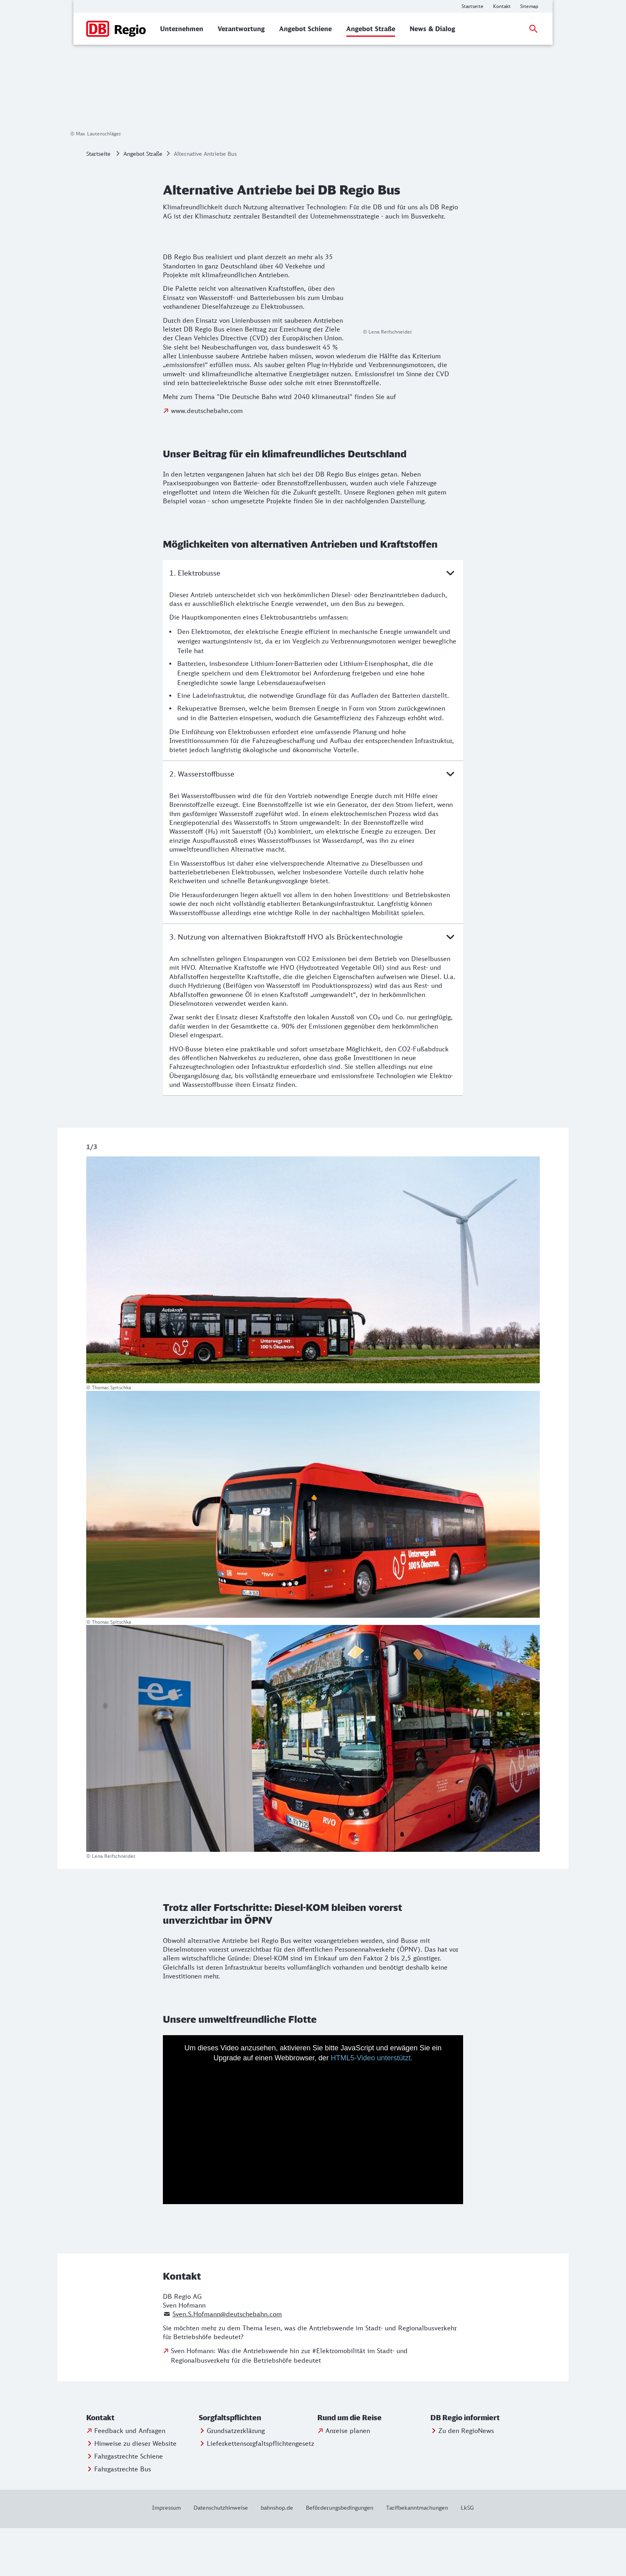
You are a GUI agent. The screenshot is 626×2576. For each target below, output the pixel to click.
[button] (141, 2466)
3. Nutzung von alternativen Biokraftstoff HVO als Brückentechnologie (313, 984)
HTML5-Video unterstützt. (372, 2106)
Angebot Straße (142, 201)
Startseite (98, 201)
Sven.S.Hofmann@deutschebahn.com (227, 2362)
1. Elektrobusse (313, 620)
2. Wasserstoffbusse (313, 821)
